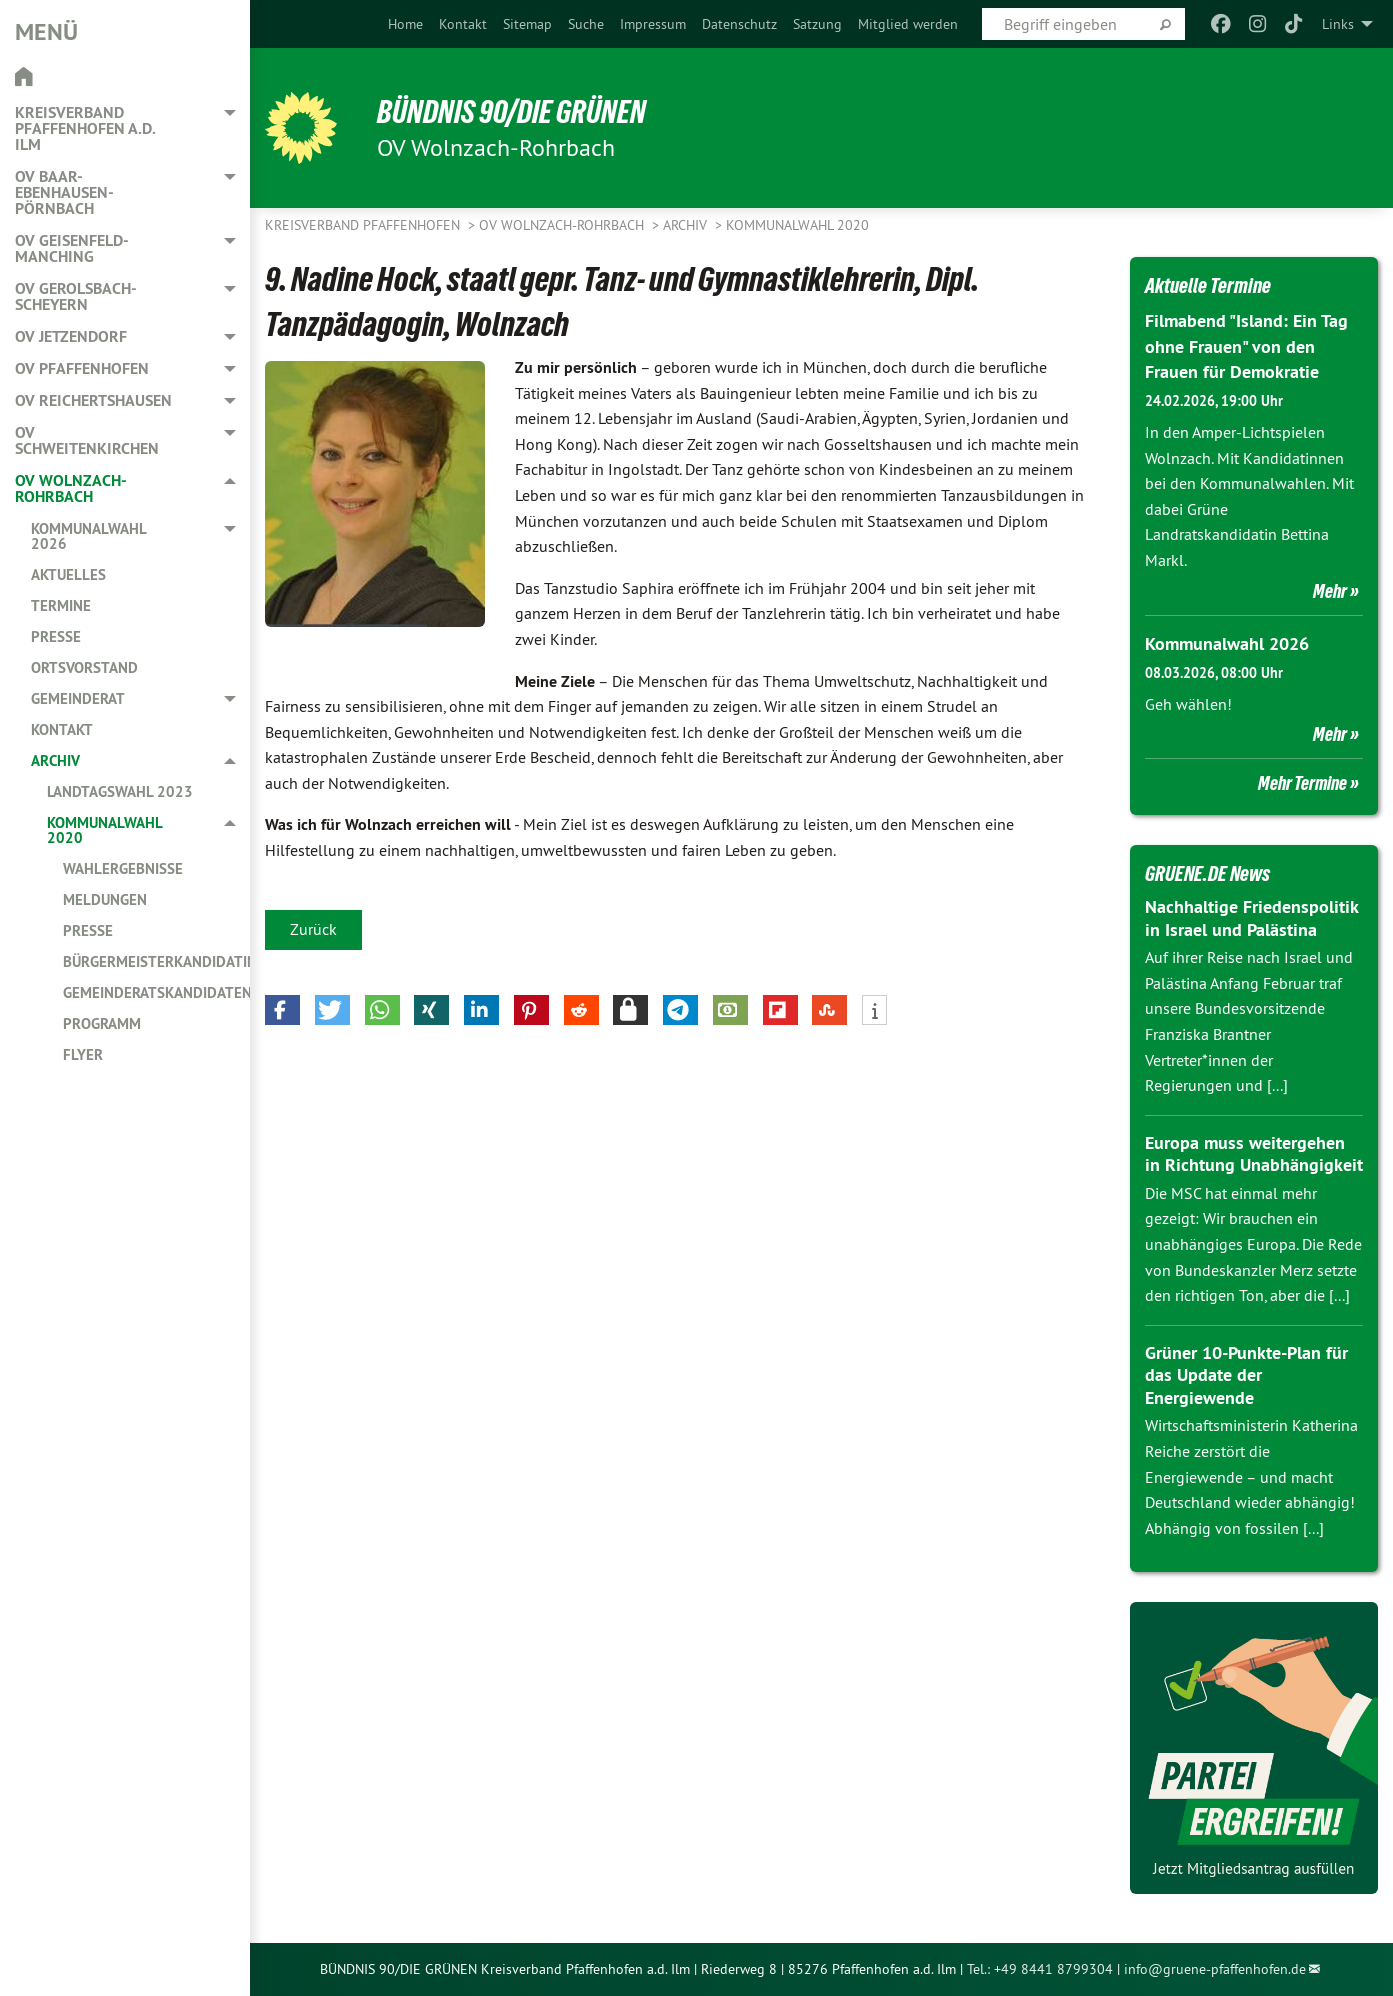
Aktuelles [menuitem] (68, 574)
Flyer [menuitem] (83, 1054)
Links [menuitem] (1338, 24)
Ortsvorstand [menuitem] (84, 667)
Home (405, 24)
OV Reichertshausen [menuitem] (93, 400)
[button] (282, 1010)
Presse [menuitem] (56, 636)
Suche (586, 24)
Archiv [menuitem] (55, 760)
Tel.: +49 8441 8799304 (1040, 1969)
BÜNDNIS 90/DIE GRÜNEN (511, 112)
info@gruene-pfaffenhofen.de (1215, 1969)
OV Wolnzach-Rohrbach (563, 225)
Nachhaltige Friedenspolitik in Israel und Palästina (1251, 918)
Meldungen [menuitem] (105, 899)
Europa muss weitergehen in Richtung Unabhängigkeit (1254, 1154)
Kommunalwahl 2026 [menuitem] (88, 536)
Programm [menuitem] (102, 1023)
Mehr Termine (1302, 783)
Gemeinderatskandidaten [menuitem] (156, 992)
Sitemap (527, 24)
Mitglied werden (908, 24)
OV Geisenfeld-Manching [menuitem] (72, 248)
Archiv (687, 225)
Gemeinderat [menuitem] (78, 698)
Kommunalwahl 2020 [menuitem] (104, 830)
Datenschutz (739, 24)
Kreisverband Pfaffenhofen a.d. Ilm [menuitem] (85, 128)
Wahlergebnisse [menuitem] (123, 868)
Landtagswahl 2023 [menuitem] (120, 791)
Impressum (653, 24)
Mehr (1330, 591)
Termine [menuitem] (61, 605)
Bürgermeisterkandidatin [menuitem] (156, 961)
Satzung (817, 24)
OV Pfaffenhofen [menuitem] (82, 368)
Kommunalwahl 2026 (1227, 643)
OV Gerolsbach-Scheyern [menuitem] (76, 296)
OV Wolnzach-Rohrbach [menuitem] (71, 488)
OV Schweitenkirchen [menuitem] (87, 440)
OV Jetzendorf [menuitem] (71, 336)
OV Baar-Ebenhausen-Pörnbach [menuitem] (64, 192)
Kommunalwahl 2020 (797, 225)
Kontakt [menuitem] (62, 729)
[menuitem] (405, 24)
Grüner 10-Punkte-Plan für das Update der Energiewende (1246, 1375)
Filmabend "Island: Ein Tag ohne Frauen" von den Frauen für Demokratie (1246, 345)
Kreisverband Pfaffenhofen (364, 225)
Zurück (313, 929)
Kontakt (463, 24)
